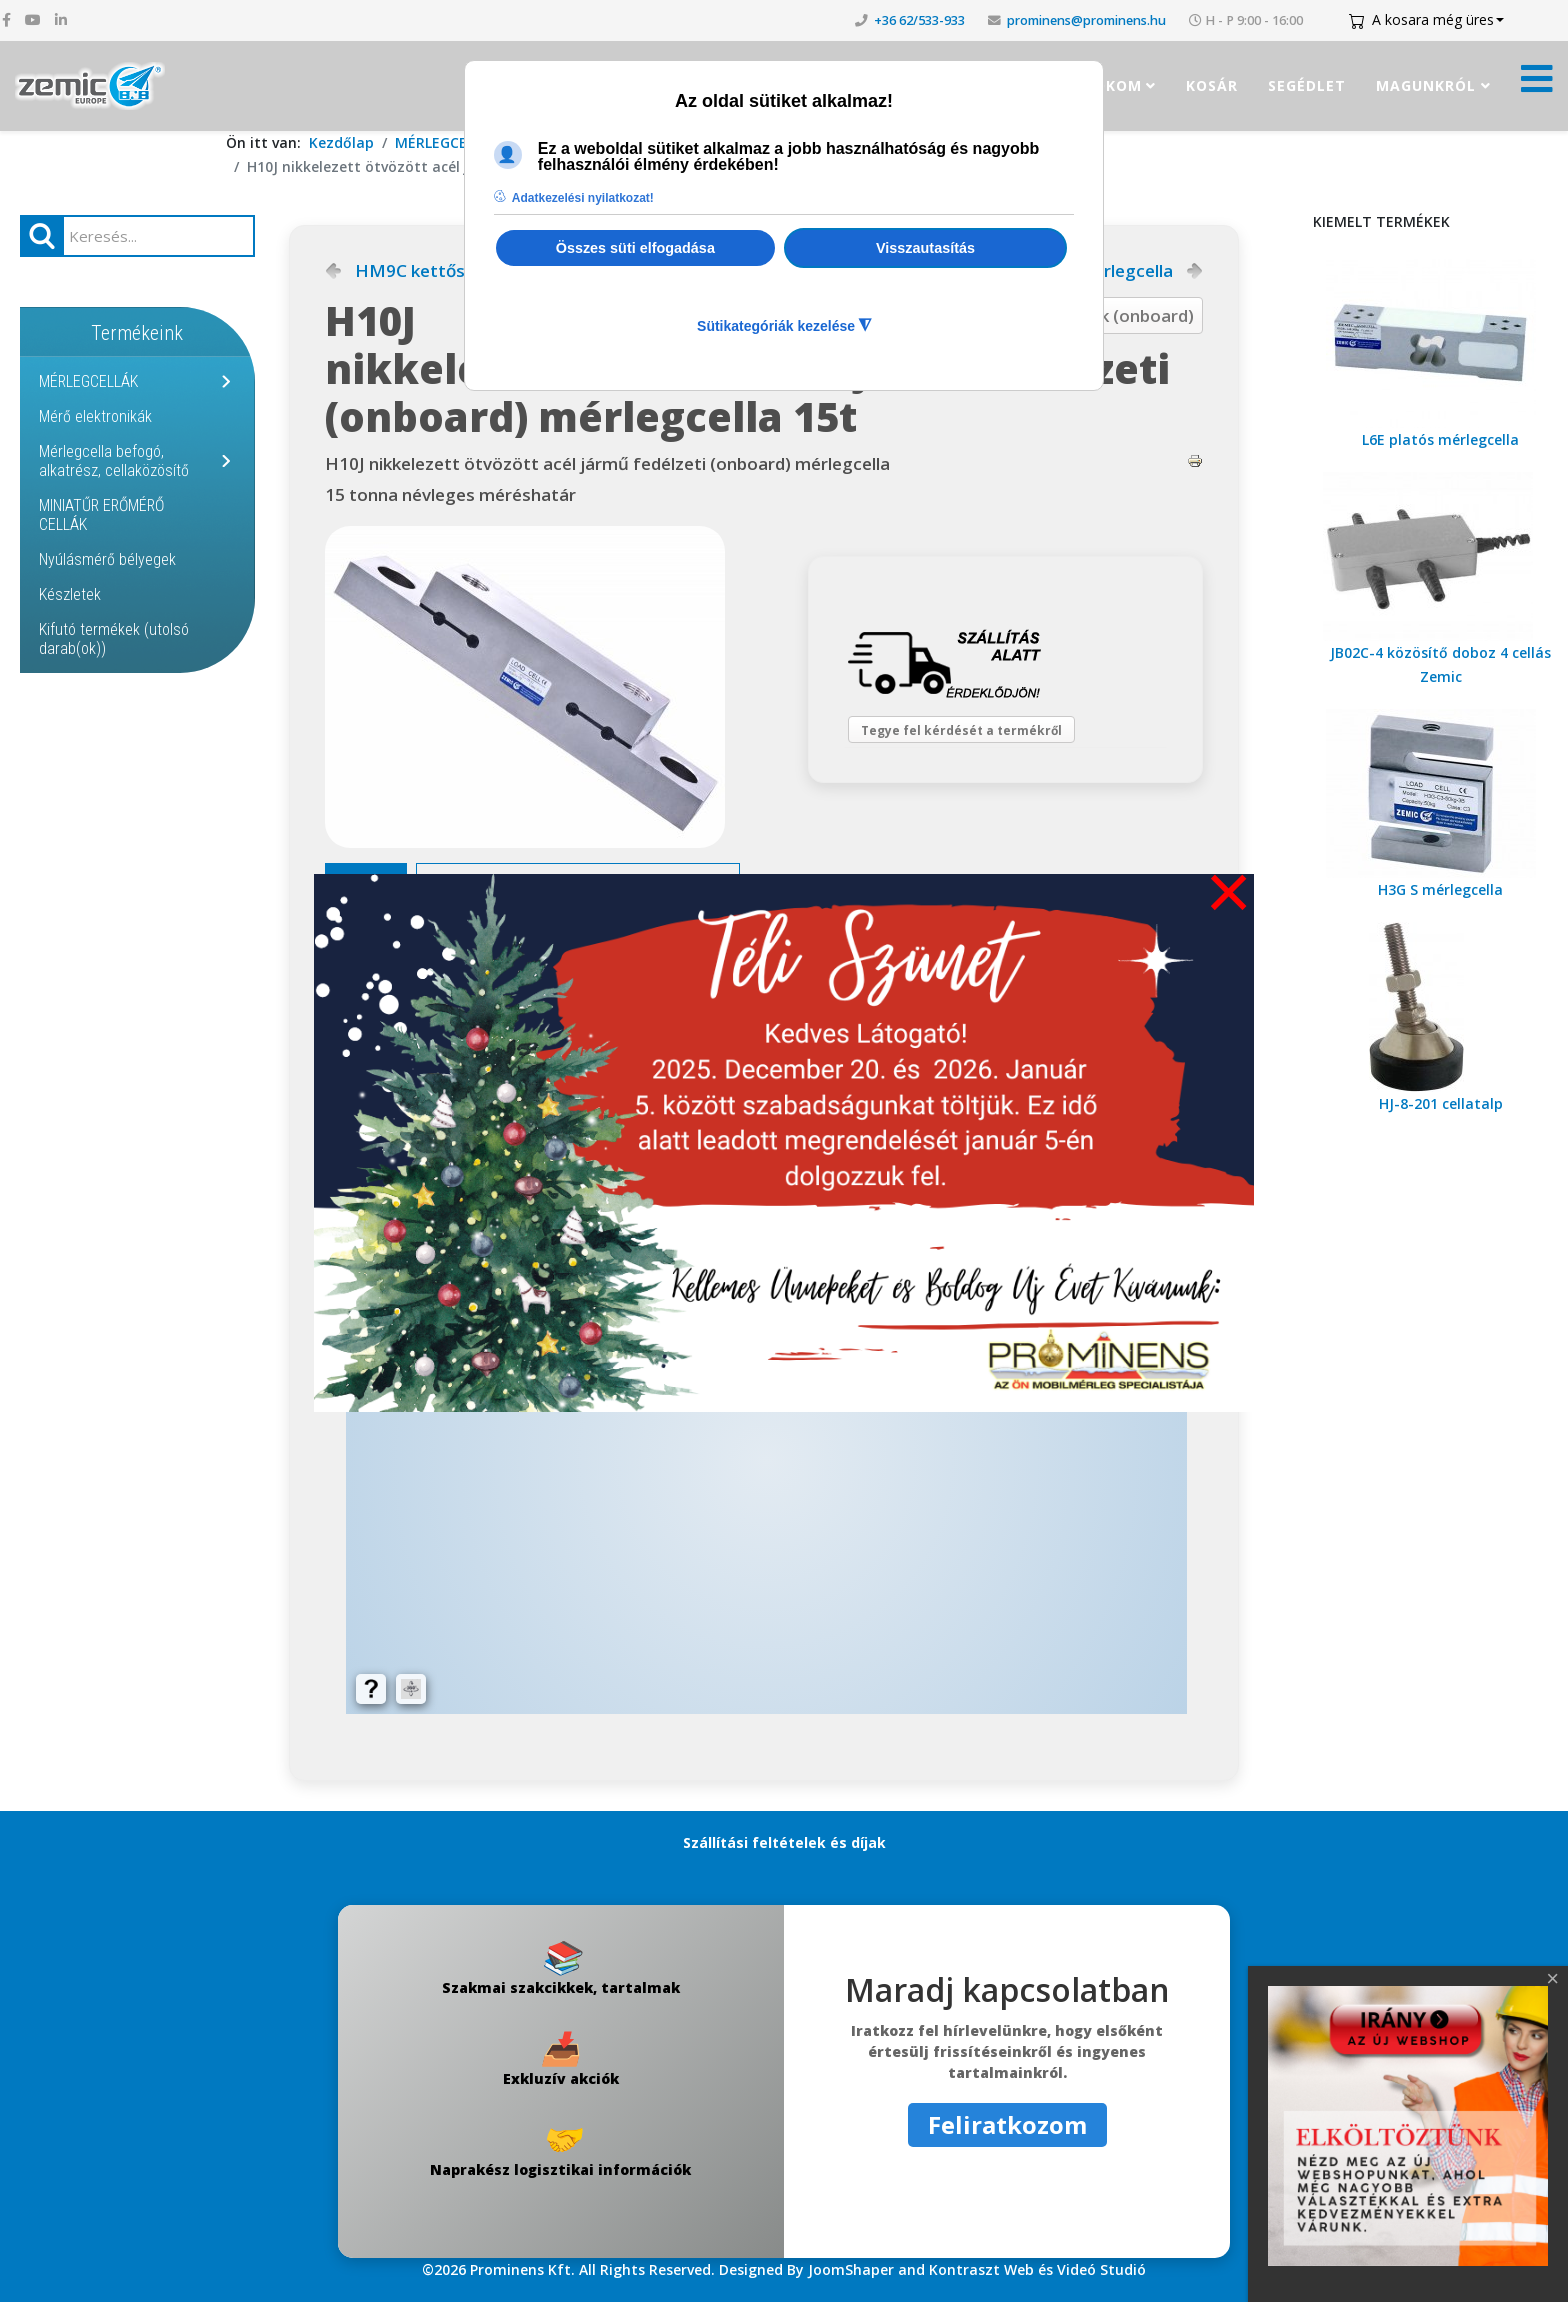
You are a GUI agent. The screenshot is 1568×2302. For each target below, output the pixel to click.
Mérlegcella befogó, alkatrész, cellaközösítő (114, 461)
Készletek (70, 594)
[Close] (1553, 1979)
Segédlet (1307, 85)
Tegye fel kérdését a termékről (975, 738)
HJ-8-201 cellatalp (1441, 1103)
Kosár (1212, 85)
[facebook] (6, 19)
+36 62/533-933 (919, 20)
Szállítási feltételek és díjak (784, 1842)
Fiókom (1111, 85)
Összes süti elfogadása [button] (635, 248)
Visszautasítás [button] (925, 248)
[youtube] (33, 19)
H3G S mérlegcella (1440, 889)
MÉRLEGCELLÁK (447, 142)
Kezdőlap (341, 142)
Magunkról (1426, 85)
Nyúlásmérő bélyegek (107, 559)
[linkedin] (61, 19)
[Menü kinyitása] (1537, 84)
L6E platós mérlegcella (1440, 439)
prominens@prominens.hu (1086, 20)
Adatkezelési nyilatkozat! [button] (583, 198)
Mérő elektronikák (95, 416)
